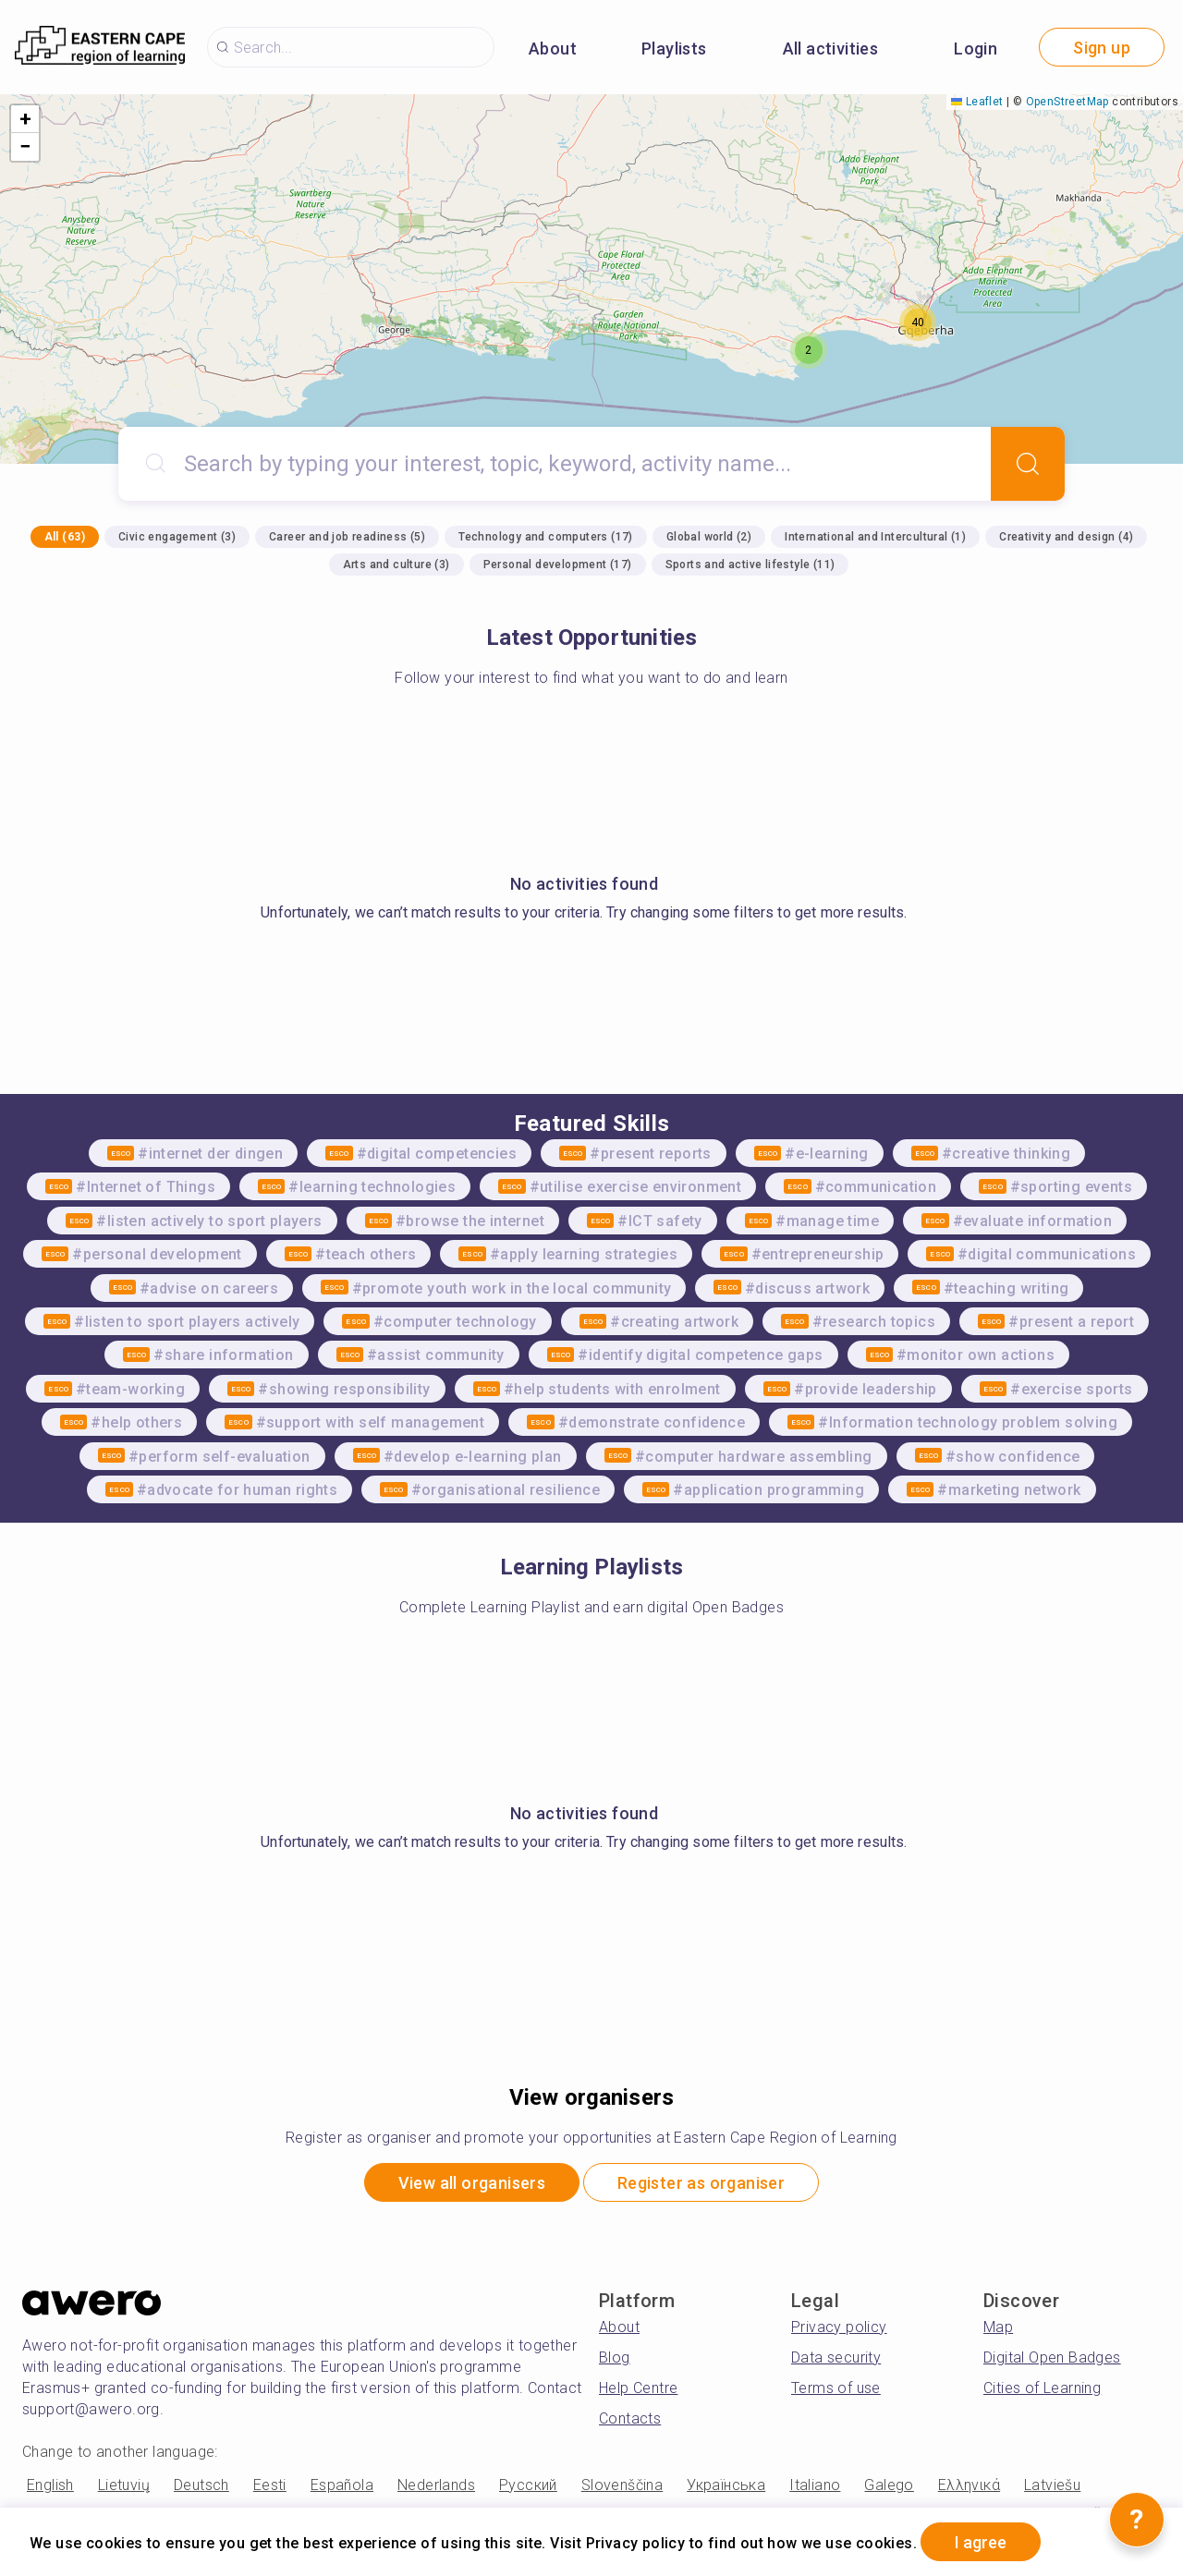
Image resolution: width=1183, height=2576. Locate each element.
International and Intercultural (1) (875, 536)
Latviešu (1052, 2485)
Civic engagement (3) (177, 536)
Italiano (814, 2485)
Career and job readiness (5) (347, 536)
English (50, 2485)
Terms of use (836, 2388)
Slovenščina (622, 2485)
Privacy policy (839, 2327)
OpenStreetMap (1067, 101)
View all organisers (471, 2183)
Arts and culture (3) (396, 564)
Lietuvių (124, 2485)
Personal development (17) (557, 564)
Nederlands (436, 2485)
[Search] (1028, 464)
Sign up (1101, 47)
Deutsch (201, 2485)
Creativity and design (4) (1066, 536)
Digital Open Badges (1052, 2357)
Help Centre (638, 2388)
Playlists (674, 48)
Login (975, 48)
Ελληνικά (969, 2485)
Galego (888, 2485)
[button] (808, 350)
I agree (980, 2542)
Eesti (270, 2485)
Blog (614, 2357)
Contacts (630, 2418)
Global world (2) (708, 536)
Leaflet (977, 101)
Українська (726, 2485)
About (553, 48)
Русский (528, 2485)
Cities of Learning (1042, 2388)
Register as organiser (701, 2183)
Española (342, 2485)
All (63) (64, 536)
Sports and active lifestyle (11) (750, 564)
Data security (836, 2357)
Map (998, 2327)
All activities (831, 48)
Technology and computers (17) (545, 536)
